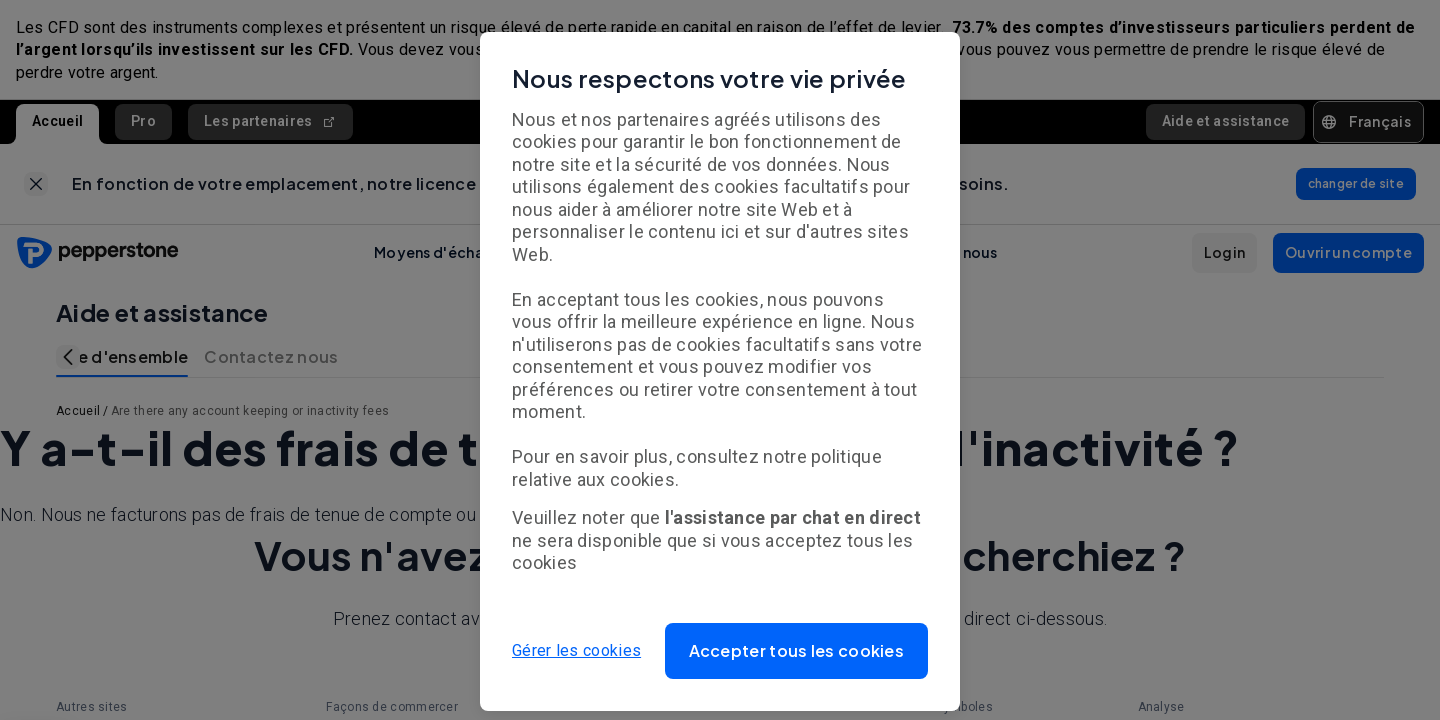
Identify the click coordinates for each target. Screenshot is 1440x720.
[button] (797, 651)
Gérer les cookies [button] (576, 650)
